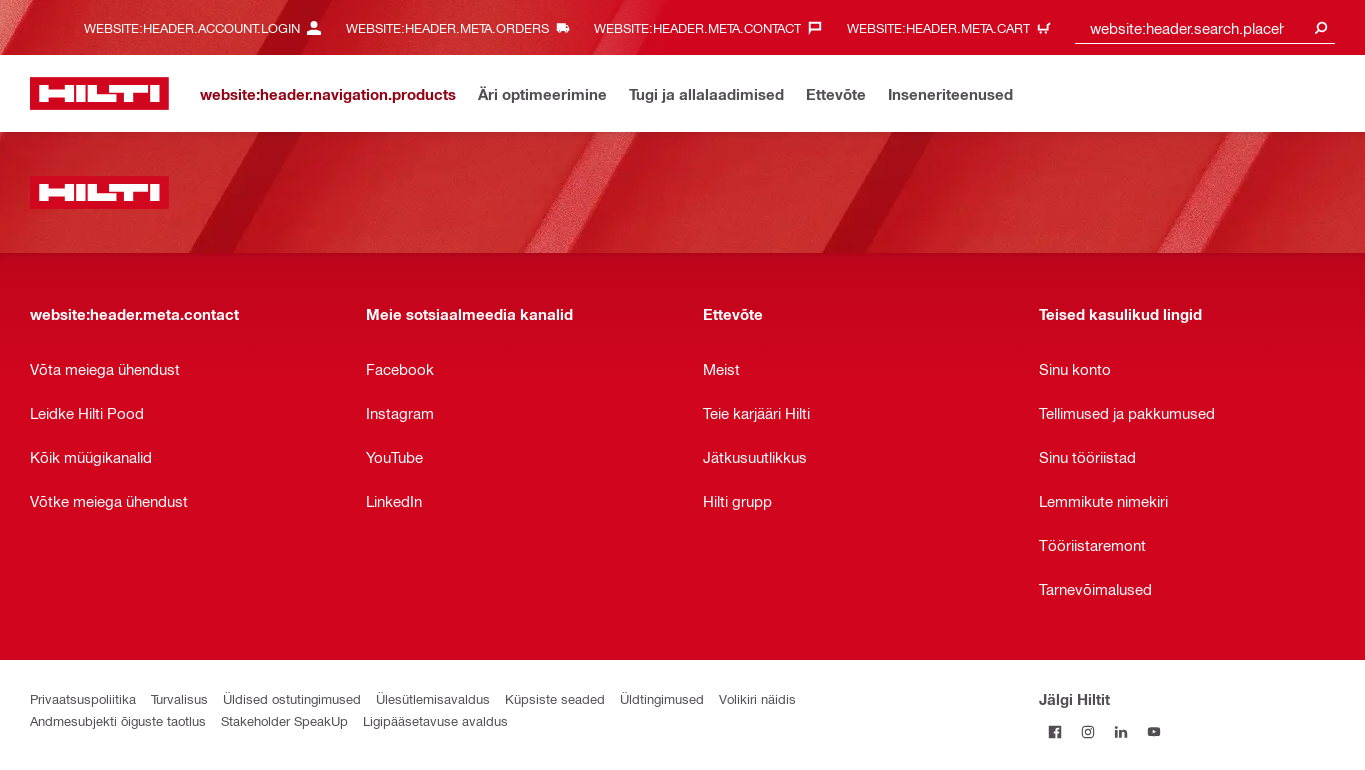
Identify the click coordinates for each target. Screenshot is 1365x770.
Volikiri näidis (757, 698)
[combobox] (1205, 27)
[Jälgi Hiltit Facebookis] (1055, 731)
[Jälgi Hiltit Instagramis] (1088, 731)
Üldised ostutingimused (292, 698)
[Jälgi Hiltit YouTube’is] (1154, 731)
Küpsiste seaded (555, 698)
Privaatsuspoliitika (83, 698)
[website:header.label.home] (99, 93)
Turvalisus (179, 698)
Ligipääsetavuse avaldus (435, 720)
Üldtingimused (662, 698)
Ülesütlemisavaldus (433, 698)
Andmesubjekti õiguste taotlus (118, 720)
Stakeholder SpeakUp (284, 720)
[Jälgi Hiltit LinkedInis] (1121, 731)
